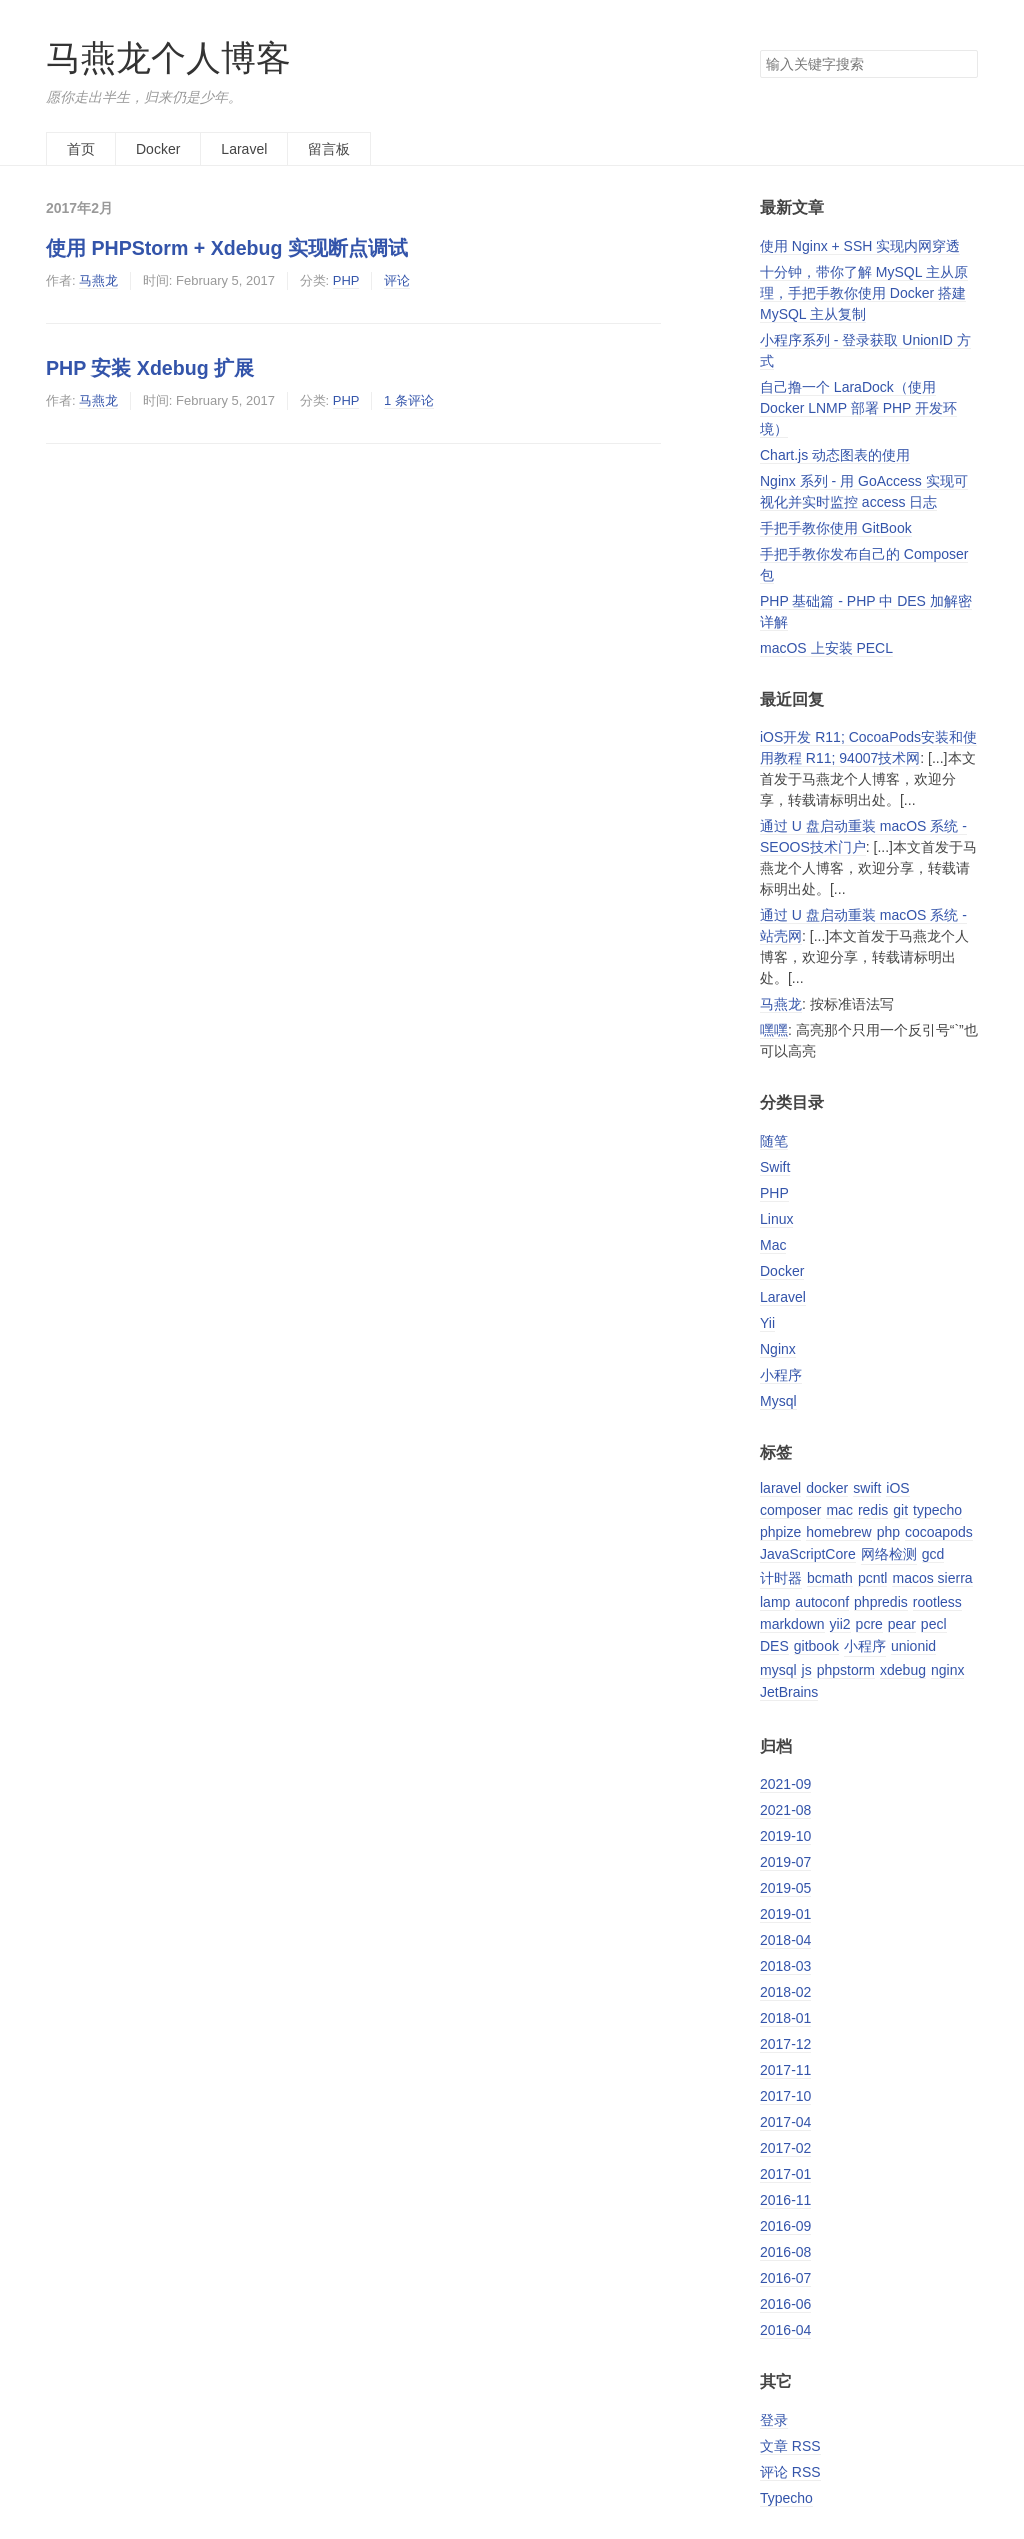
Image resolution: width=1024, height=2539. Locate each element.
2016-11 (785, 2200)
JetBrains (789, 1692)
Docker (158, 149)
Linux (776, 1219)
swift (867, 1488)
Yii (767, 1323)
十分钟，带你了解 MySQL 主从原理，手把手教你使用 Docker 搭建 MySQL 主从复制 (864, 293)
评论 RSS (790, 2472)
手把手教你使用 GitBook (836, 528)
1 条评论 (409, 400)
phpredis (881, 1602)
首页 (81, 149)
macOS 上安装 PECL (826, 648)
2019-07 (785, 1862)
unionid (913, 1646)
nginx (947, 1670)
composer (790, 1510)
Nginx (778, 1349)
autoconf (822, 1602)
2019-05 (785, 1888)
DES (774, 1646)
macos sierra (932, 1578)
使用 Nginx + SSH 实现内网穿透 (860, 246)
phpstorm (846, 1670)
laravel (780, 1488)
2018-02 (785, 1992)
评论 (397, 280)
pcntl (873, 1578)
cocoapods (939, 1532)
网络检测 (889, 1554)
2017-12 (785, 2044)
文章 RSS (790, 2446)
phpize (780, 1532)
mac (839, 1510)
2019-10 (785, 1836)
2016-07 (785, 2278)
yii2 (840, 1624)
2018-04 (785, 1940)
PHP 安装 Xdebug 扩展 (150, 368)
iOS (897, 1488)
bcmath (830, 1578)
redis (873, 1510)
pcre (869, 1624)
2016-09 (785, 2226)
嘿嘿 (774, 1030)
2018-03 (785, 1966)
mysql (778, 1670)
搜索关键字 (759, 49)
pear (902, 1624)
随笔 (774, 1141)
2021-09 (785, 1784)
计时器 (781, 1578)
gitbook (816, 1646)
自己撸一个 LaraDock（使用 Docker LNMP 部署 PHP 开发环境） (858, 408)
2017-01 (785, 2174)
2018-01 (785, 2018)
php (888, 1532)
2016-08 (785, 2252)
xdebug (903, 1670)
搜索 (962, 64)
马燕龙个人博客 (168, 57)
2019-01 (785, 1914)
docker (827, 1488)
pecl (934, 1624)
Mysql (778, 1401)
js (807, 1670)
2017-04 (785, 2122)
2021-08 (785, 1810)
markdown (792, 1624)
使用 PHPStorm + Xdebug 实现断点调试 (227, 248)
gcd (933, 1554)
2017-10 (785, 2096)
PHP (346, 280)
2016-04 (785, 2330)
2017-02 (785, 2148)
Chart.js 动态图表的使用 (835, 455)
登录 (774, 2420)
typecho (937, 1510)
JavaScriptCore (808, 1554)
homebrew (838, 1532)
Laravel (244, 149)
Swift (775, 1167)
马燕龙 (98, 280)
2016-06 (785, 2304)
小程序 (781, 1375)
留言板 (329, 149)
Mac (773, 1245)
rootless (937, 1602)
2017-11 (785, 2070)
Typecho (786, 2498)
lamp (775, 1602)
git (900, 1510)
